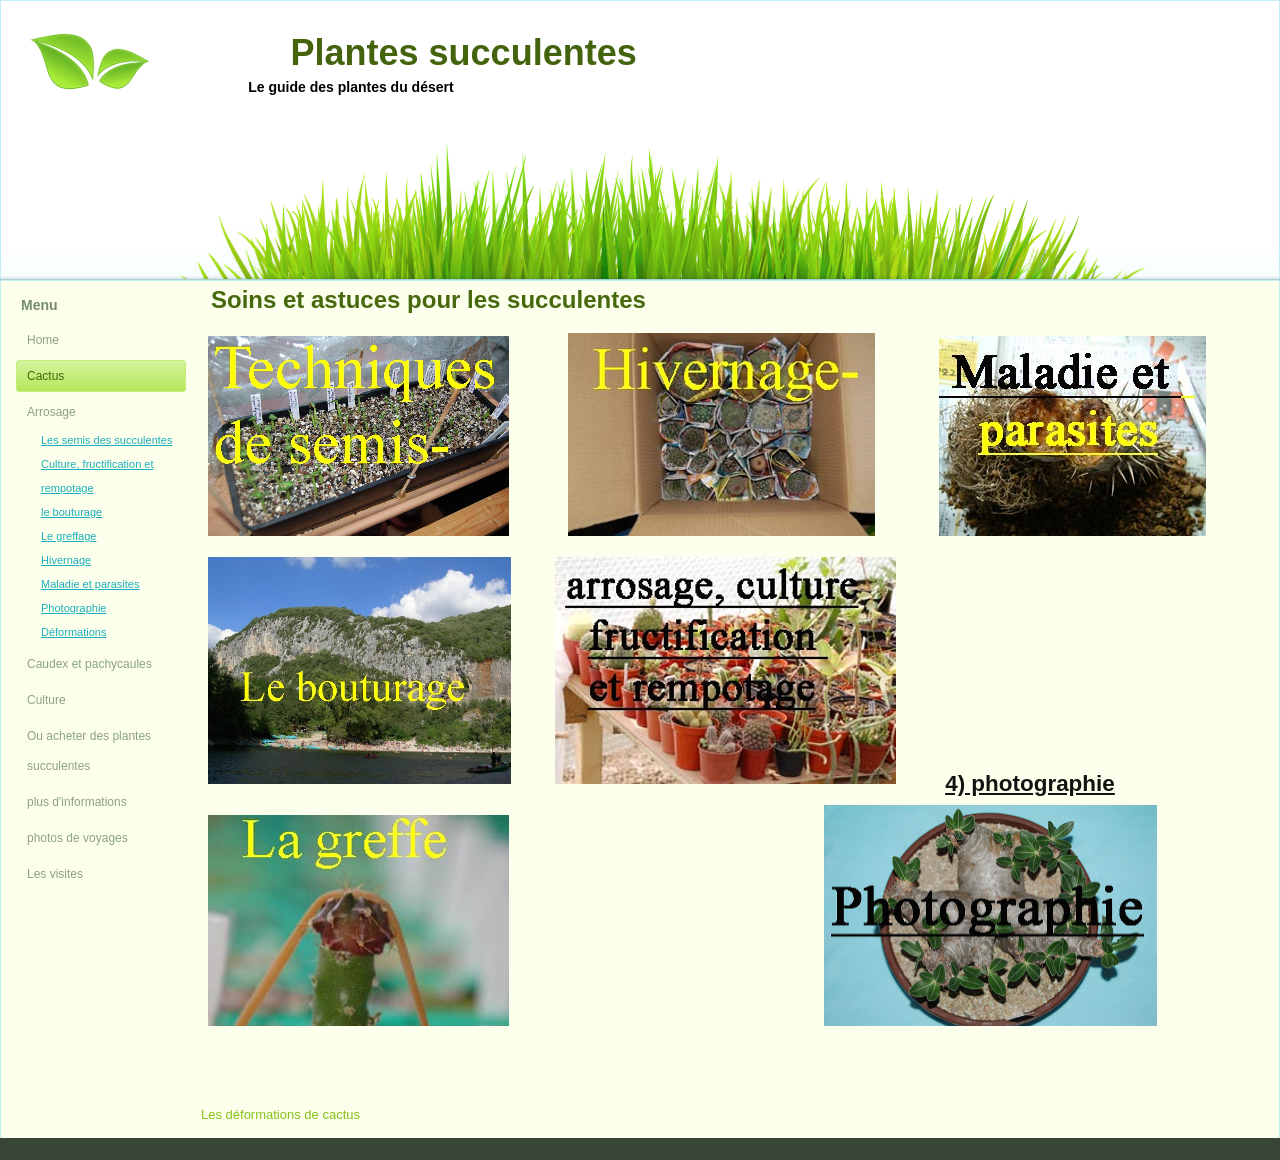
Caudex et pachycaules (89, 664)
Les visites (55, 874)
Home (43, 340)
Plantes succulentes (464, 52)
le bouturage (71, 512)
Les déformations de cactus (280, 1114)
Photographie (73, 608)
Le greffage (68, 536)
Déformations (73, 632)
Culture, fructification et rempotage (97, 476)
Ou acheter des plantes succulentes (89, 751)
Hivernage (66, 560)
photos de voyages (77, 838)
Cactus (45, 376)
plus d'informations (77, 802)
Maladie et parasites (90, 584)
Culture (46, 700)
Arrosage (51, 412)
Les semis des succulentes (106, 440)
